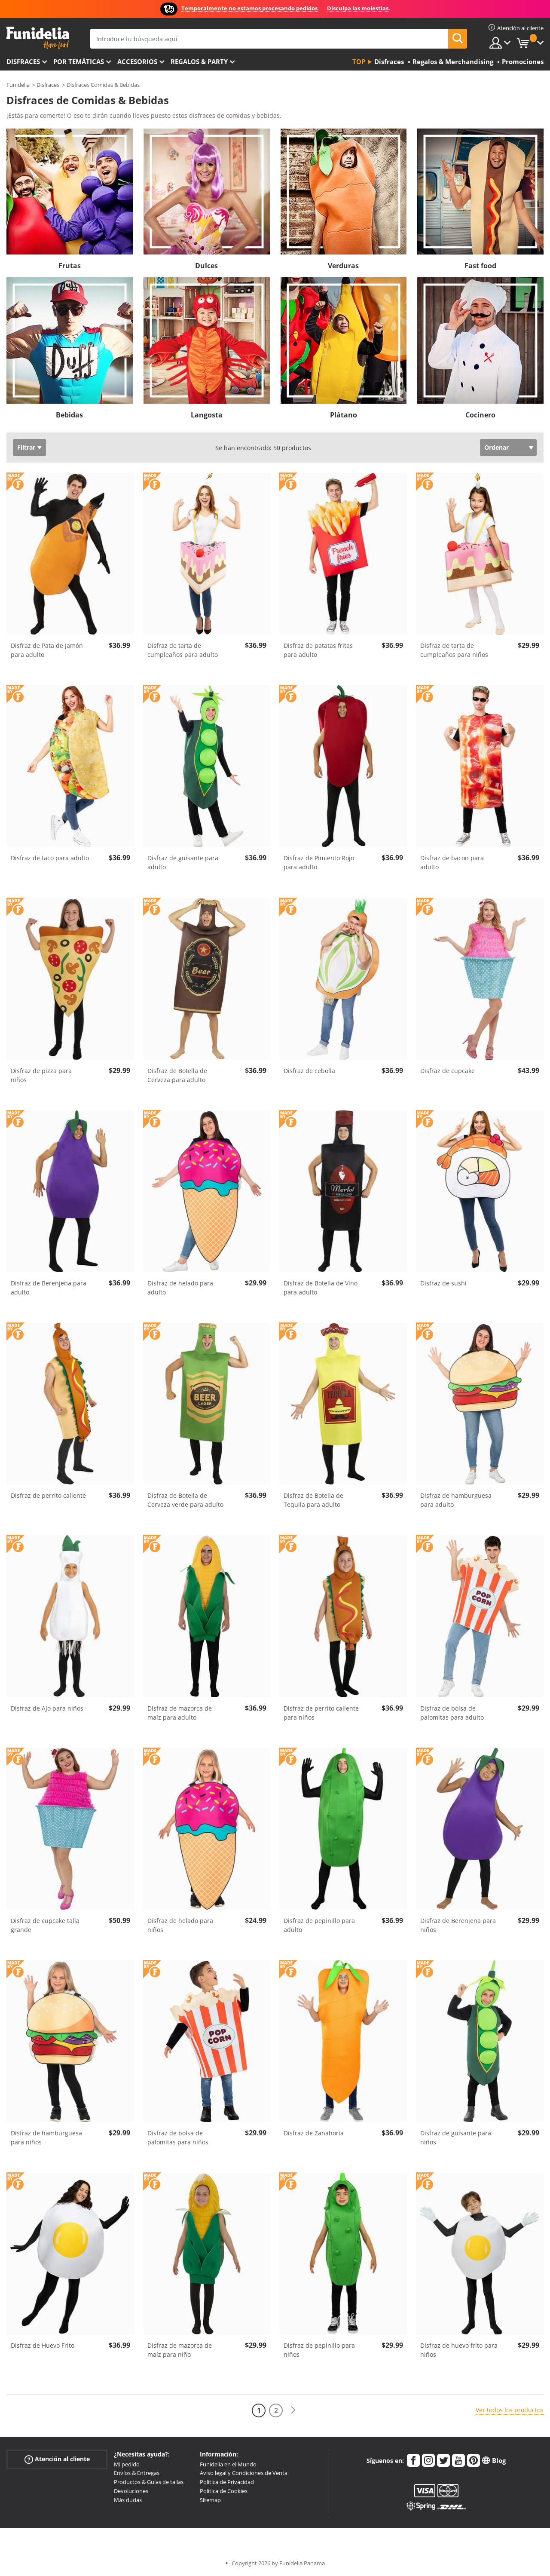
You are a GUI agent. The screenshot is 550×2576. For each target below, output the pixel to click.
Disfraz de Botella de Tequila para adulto (313, 1500)
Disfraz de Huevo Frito (42, 2345)
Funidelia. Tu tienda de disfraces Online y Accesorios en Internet (37, 38)
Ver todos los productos (510, 2410)
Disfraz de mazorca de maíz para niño (179, 2349)
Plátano (343, 415)
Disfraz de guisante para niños (455, 2137)
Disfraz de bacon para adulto (452, 862)
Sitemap (210, 2500)
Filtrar (26, 447)
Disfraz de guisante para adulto (182, 862)
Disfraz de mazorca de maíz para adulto (179, 1712)
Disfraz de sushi (443, 1283)
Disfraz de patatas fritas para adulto (318, 650)
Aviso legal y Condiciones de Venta (243, 2473)
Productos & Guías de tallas (148, 2482)
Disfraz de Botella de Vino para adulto (321, 1287)
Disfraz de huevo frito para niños (459, 2349)
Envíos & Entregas (136, 2473)
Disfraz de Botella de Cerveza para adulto (177, 1075)
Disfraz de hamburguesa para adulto (456, 1500)
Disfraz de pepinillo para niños (319, 2349)
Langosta (207, 415)
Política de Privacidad (227, 2482)
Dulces (206, 265)
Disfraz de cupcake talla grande (45, 1925)
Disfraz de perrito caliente (48, 1495)
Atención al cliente (57, 2458)
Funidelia (18, 85)
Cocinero (480, 415)
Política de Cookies (224, 2491)
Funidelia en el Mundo (228, 2464)
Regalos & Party (199, 61)
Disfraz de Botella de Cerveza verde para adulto (185, 1500)
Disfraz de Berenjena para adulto (48, 1287)
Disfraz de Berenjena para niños (458, 1925)
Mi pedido (127, 2464)
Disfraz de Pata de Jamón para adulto (47, 650)
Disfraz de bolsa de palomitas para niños (177, 2137)
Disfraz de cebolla (309, 1071)
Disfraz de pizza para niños (41, 1075)
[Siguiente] (293, 2410)
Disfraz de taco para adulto (50, 858)
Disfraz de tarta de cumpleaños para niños (454, 650)
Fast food (480, 265)
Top (358, 61)
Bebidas (69, 415)
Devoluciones (131, 2491)
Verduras (343, 265)
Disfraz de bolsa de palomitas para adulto (452, 1712)
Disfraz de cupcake (447, 1071)
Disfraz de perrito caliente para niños (321, 1712)
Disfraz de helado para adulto (180, 1287)
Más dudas (128, 2500)
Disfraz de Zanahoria (314, 2133)
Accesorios (137, 61)
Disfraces (23, 61)
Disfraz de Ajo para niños (47, 1708)
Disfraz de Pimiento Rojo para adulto (319, 862)
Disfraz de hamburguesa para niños (46, 2137)
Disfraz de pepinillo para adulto (319, 1925)
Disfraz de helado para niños (180, 1925)
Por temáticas (78, 61)
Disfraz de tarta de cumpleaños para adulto (182, 650)
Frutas (69, 265)
